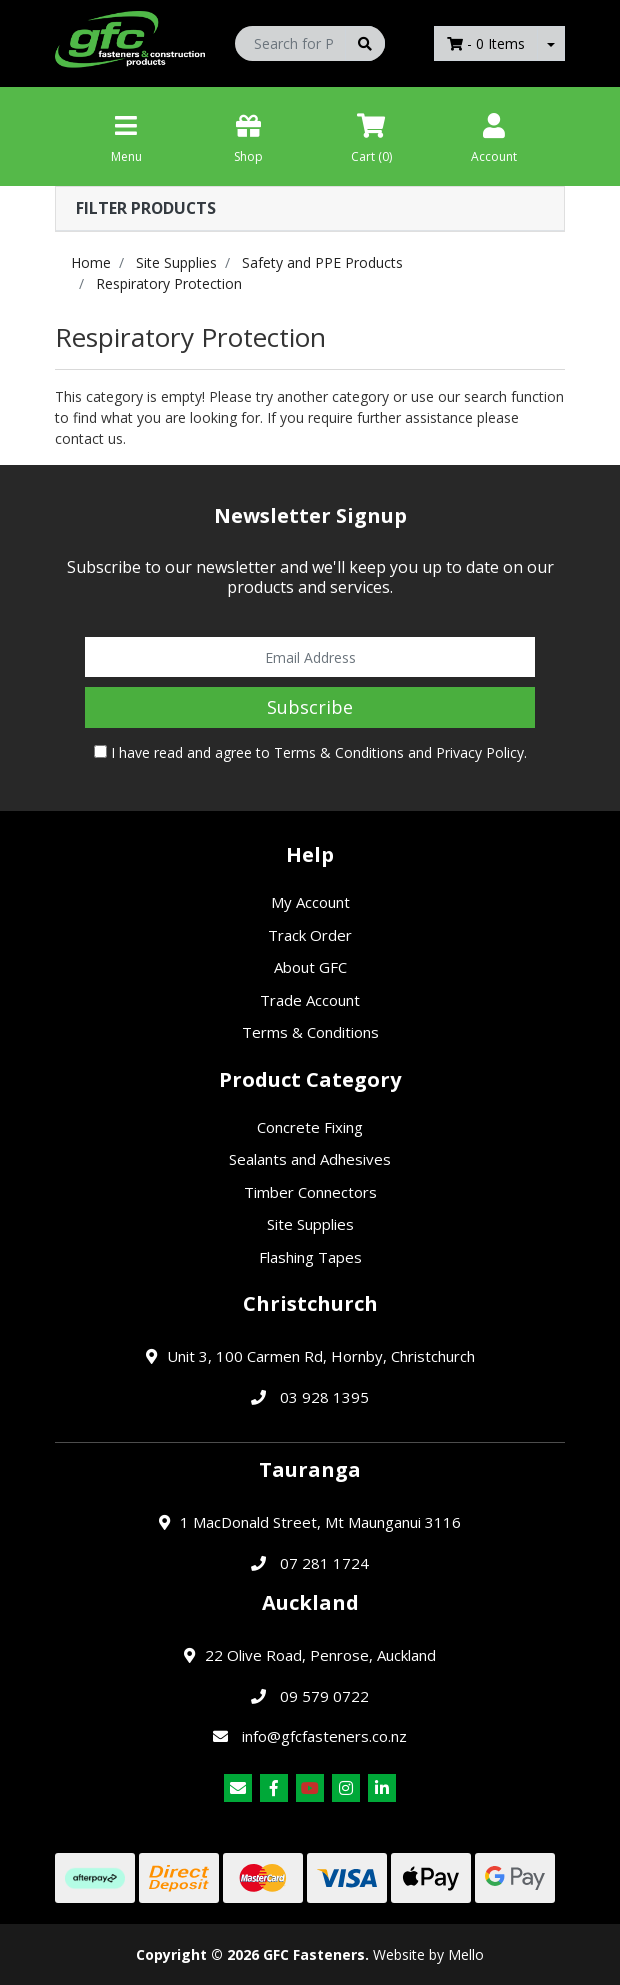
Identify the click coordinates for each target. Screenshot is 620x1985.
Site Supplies (310, 1224)
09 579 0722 (324, 1696)
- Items (486, 43)
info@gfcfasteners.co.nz (324, 1736)
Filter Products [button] (146, 208)
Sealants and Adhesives (310, 1159)
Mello (466, 1954)
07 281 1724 (324, 1563)
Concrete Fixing (310, 1127)
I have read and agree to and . (310, 752)
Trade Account (310, 1000)
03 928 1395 (324, 1397)
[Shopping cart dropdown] (551, 43)
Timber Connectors (310, 1192)
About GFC (310, 967)
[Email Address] (310, 657)
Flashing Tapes (310, 1257)
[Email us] (238, 1788)
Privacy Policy (480, 752)
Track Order (310, 935)
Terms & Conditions (339, 752)
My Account (310, 902)
